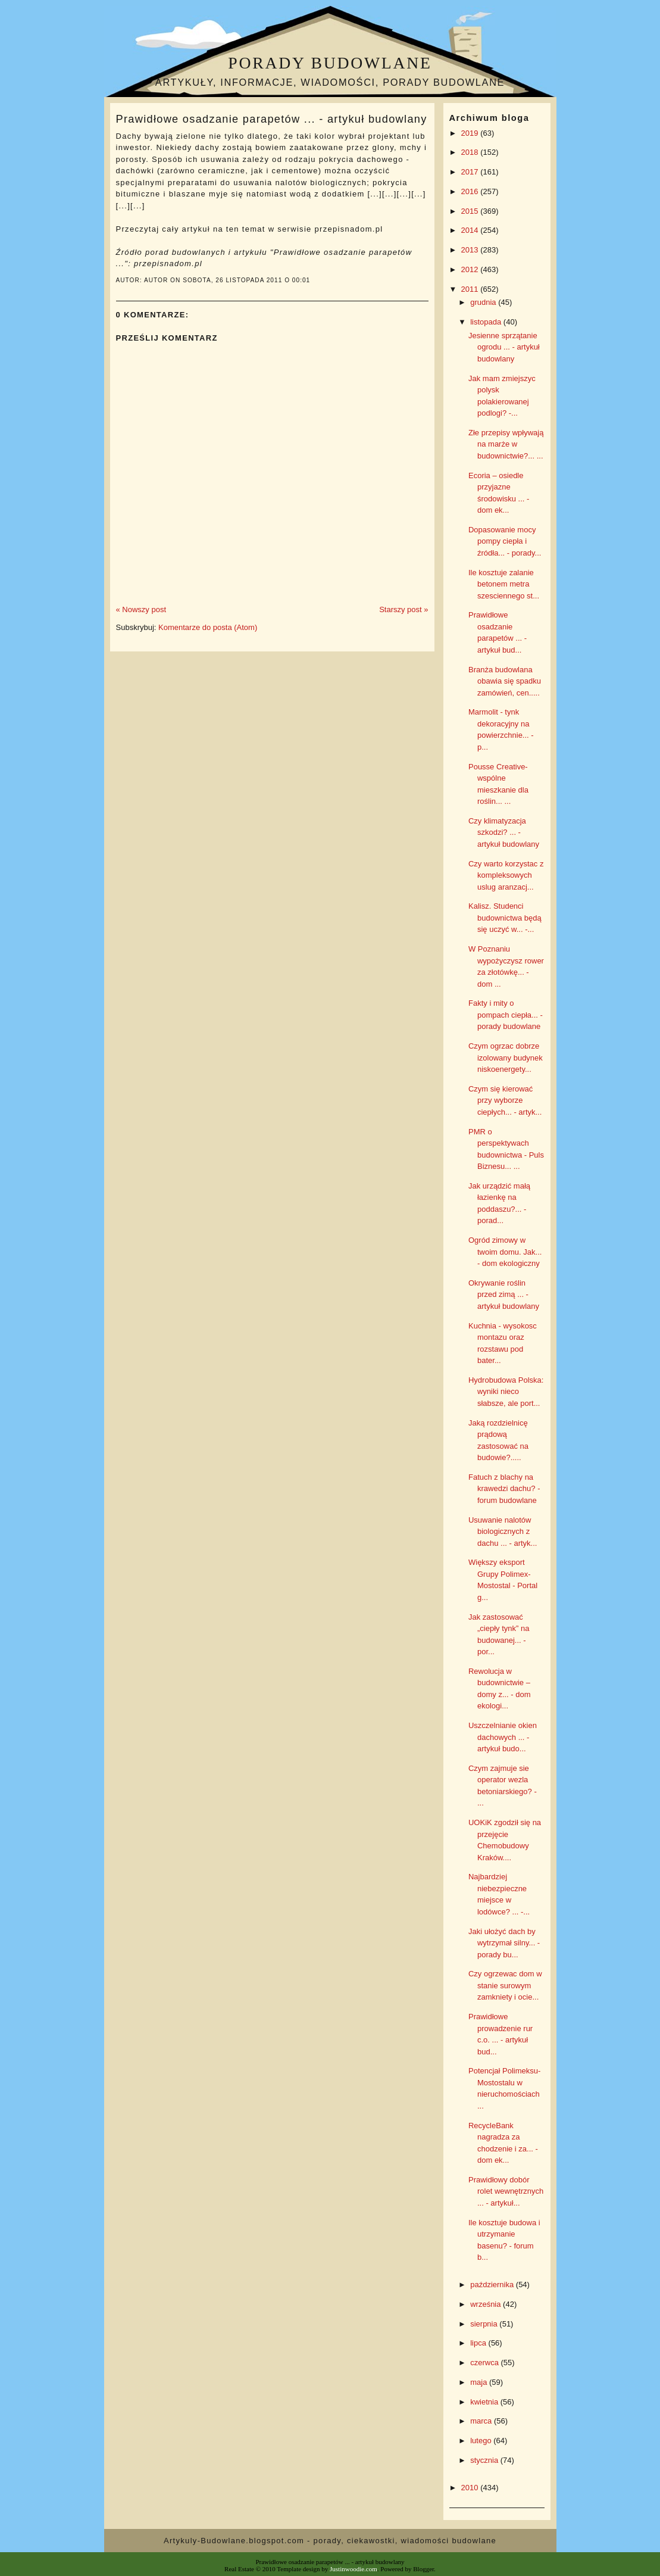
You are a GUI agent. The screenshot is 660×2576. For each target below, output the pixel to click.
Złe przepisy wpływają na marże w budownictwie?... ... (505, 444)
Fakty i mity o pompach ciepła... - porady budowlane (505, 1015)
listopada (486, 321)
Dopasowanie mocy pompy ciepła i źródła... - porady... (504, 541)
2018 (471, 152)
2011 (471, 289)
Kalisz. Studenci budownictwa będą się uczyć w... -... (505, 918)
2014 (471, 230)
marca (482, 2420)
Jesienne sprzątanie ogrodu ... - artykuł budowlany (504, 347)
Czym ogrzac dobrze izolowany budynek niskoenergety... (505, 1057)
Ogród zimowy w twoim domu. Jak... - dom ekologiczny (505, 1252)
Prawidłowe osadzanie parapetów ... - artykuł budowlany (271, 119)
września (486, 2304)
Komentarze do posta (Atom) (207, 627)
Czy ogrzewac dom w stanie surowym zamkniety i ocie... (505, 1985)
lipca (479, 2342)
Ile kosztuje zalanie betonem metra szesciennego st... (503, 584)
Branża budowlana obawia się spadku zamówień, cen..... (504, 681)
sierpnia (484, 2323)
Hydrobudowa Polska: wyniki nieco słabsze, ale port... (505, 1392)
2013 (471, 249)
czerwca (485, 2362)
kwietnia (485, 2401)
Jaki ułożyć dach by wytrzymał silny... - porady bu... (504, 1943)
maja (479, 2382)
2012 (471, 269)
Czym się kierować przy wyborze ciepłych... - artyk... (505, 1100)
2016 (471, 191)
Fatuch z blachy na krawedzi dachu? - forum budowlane (504, 1489)
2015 (471, 211)
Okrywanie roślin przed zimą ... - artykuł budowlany (503, 1294)
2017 (471, 171)
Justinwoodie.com (353, 2568)
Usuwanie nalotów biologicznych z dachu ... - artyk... (502, 1531)
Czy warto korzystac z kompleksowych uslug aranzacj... (505, 875)
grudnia (484, 302)
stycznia (485, 2460)
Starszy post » (403, 609)
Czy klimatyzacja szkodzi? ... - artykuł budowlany (503, 832)
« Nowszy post (141, 609)
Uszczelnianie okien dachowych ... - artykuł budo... (502, 1737)
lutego (481, 2440)
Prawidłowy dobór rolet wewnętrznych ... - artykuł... (505, 2191)
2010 (471, 2487)
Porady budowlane (329, 63)
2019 (471, 133)
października (493, 2284)
